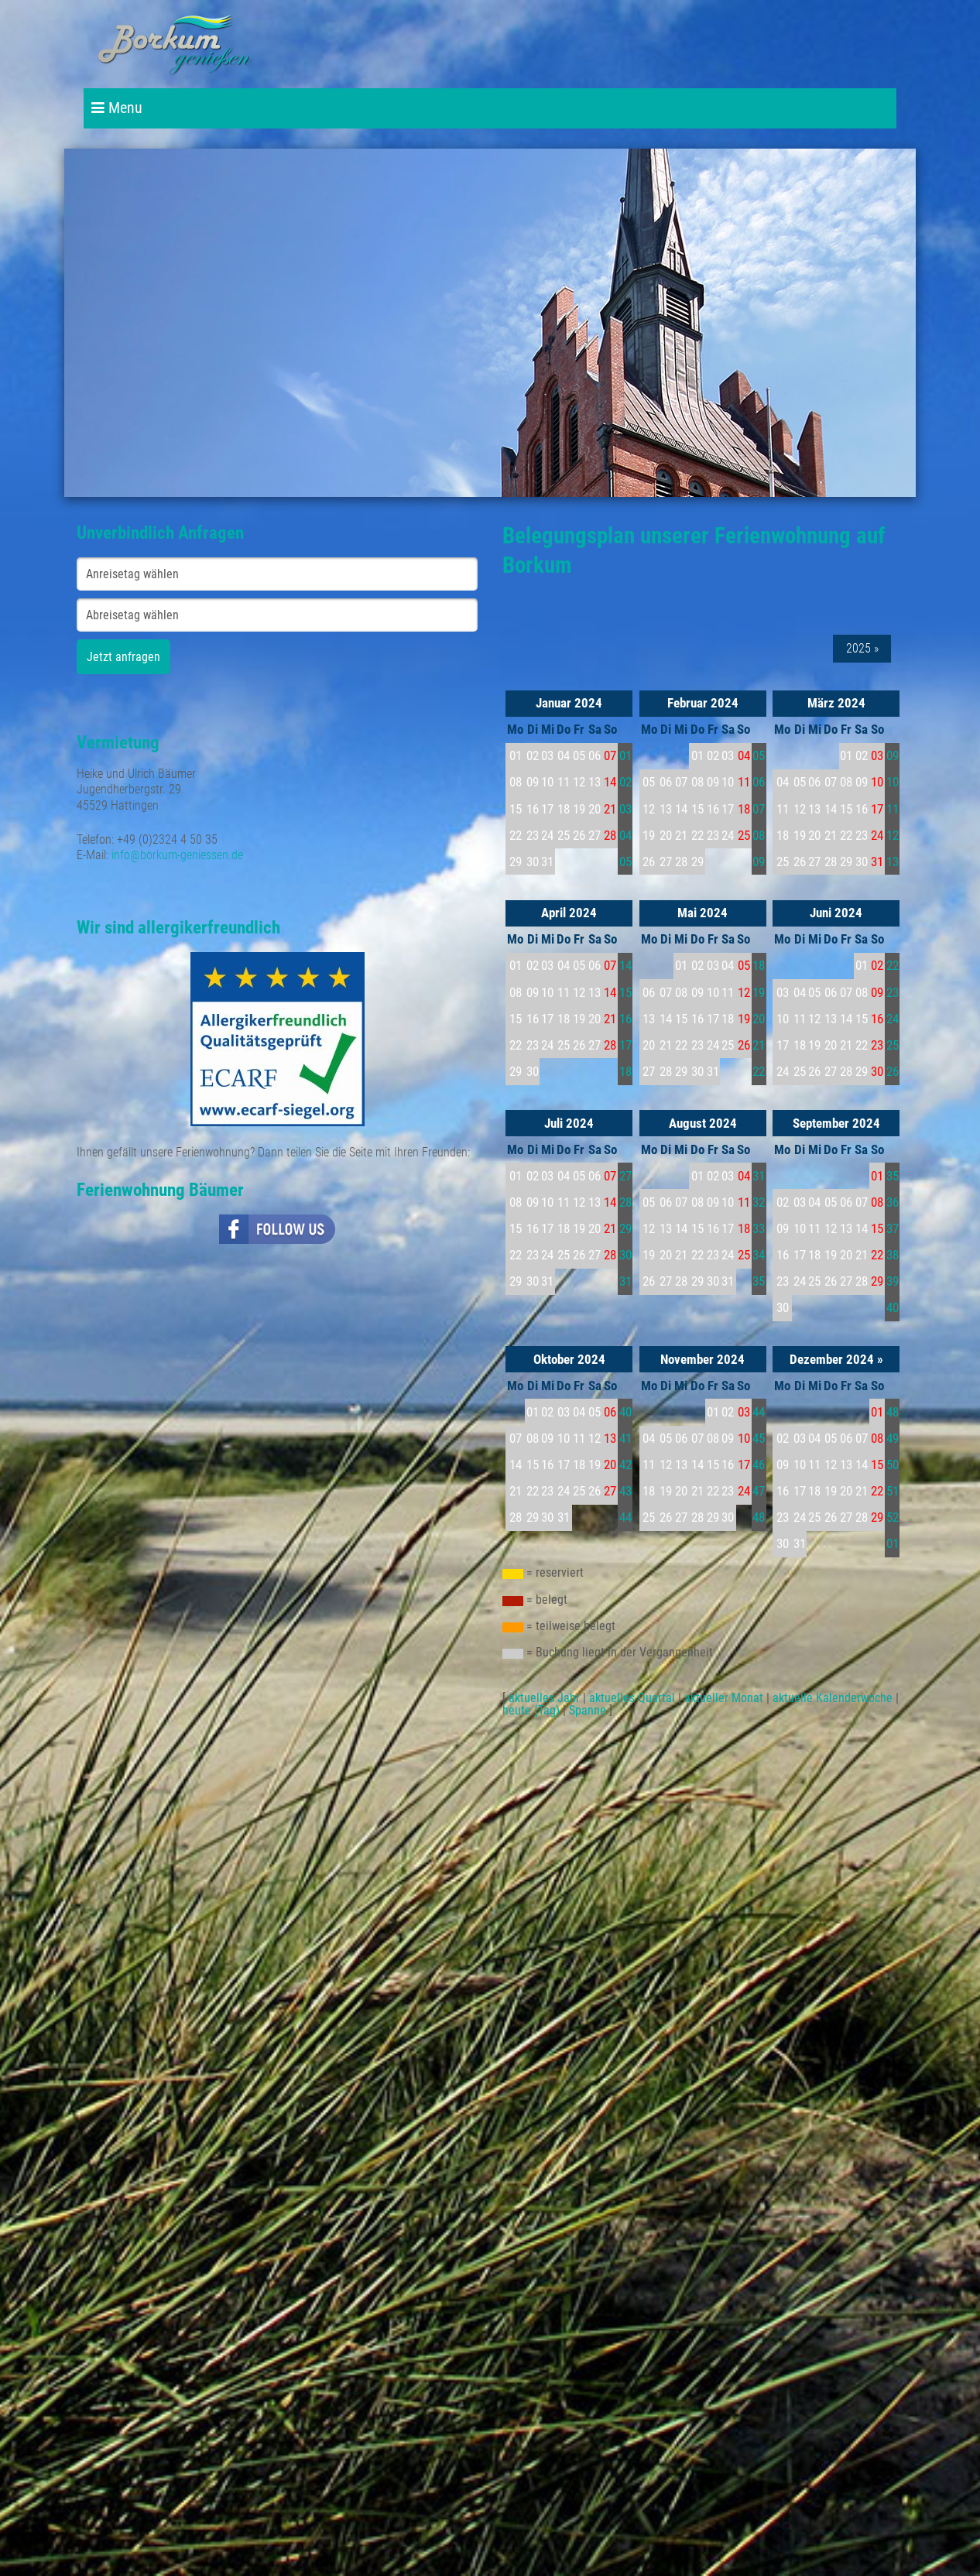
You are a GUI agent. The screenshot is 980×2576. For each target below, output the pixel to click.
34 (758, 1254)
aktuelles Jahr (544, 1697)
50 (892, 1464)
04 (625, 835)
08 (758, 835)
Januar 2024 (569, 703)
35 (758, 1281)
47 (758, 1491)
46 (758, 1464)
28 (625, 1202)
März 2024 (836, 703)
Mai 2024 (702, 912)
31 (625, 1281)
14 (625, 965)
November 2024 (702, 1359)
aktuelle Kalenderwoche (833, 1697)
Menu (116, 108)
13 (892, 861)
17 (625, 1045)
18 (625, 1071)
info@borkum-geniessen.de (177, 855)
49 (892, 1438)
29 (625, 1228)
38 (892, 1254)
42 (625, 1464)
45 (758, 1438)
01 (625, 755)
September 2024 (836, 1123)
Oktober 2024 (569, 1359)
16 (625, 1018)
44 (625, 1517)
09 (758, 861)
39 (892, 1281)
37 (892, 1228)
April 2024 (569, 912)
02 (625, 782)
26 (892, 1071)
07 (758, 809)
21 (758, 1045)
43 (625, 1491)
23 (892, 992)
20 (758, 1018)
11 (892, 809)
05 (625, 861)
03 (625, 809)
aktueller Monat (723, 1697)
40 (892, 1307)
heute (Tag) (531, 1710)
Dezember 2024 (832, 1359)
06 (758, 782)
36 (892, 1202)
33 (758, 1228)
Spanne (587, 1710)
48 (758, 1517)
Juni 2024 (836, 912)
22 (758, 1071)
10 (892, 782)
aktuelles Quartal (632, 1697)
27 (625, 1176)
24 (892, 1018)
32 (758, 1202)
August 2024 (703, 1123)
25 (892, 1045)
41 (625, 1438)
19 (758, 992)
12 (892, 835)
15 (625, 992)
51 (892, 1491)
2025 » (862, 649)
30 (625, 1254)
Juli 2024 (569, 1123)
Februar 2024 (702, 703)
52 (892, 1517)
